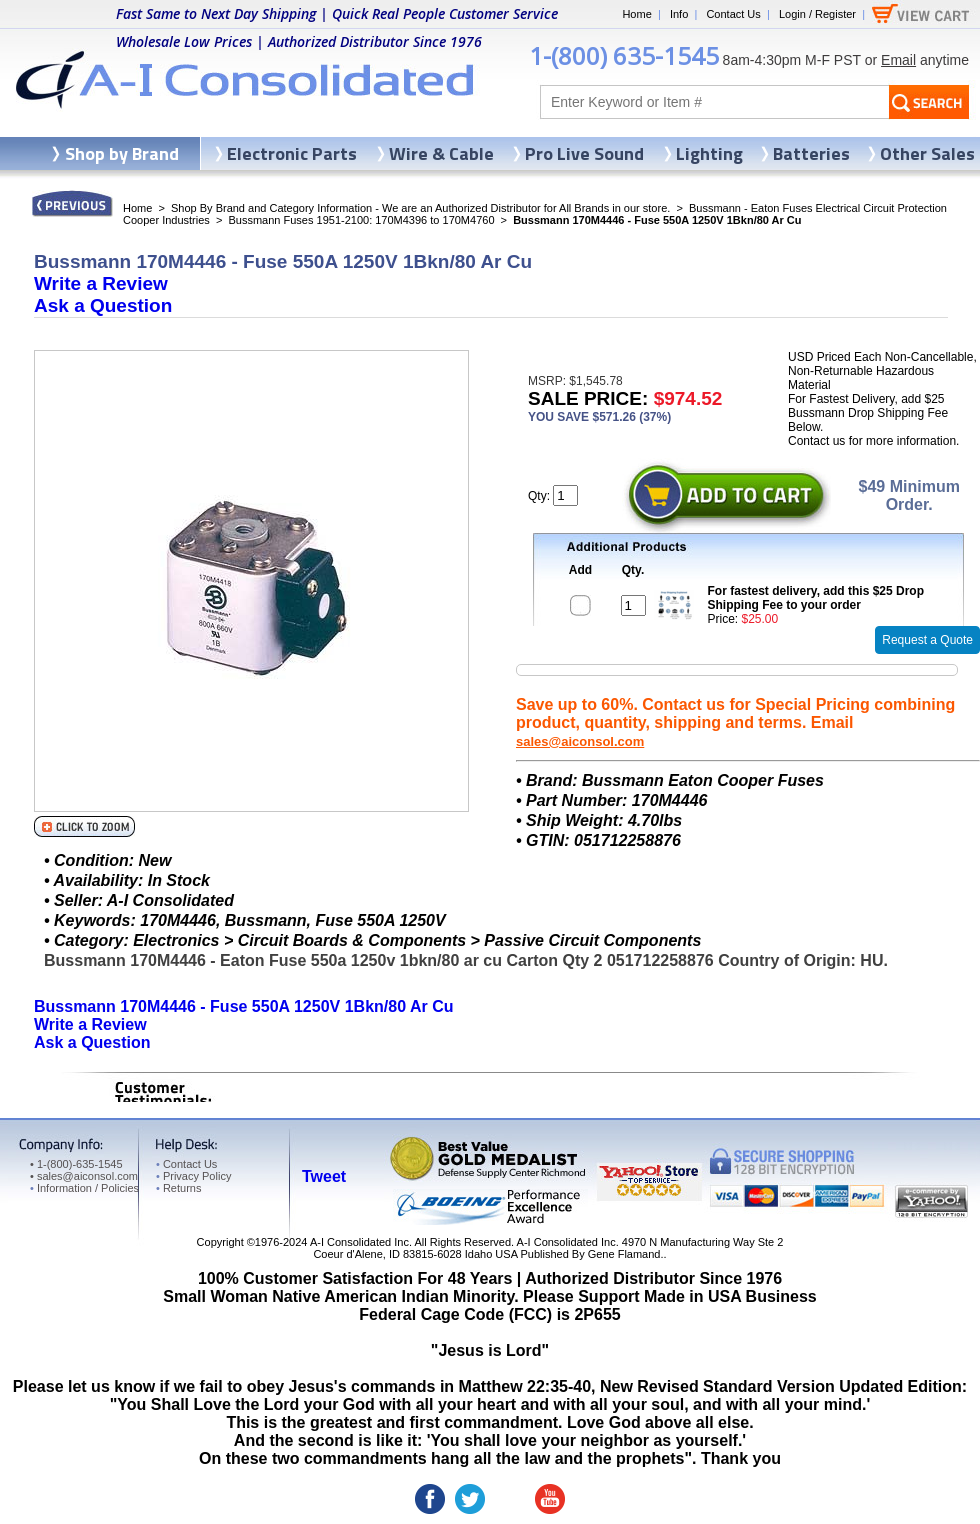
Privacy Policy (193, 1176)
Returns (178, 1188)
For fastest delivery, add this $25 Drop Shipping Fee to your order (816, 598)
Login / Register (817, 14)
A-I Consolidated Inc (359, 1242)
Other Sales (927, 153)
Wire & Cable (441, 153)
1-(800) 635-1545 (624, 55)
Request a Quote (927, 640)
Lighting (709, 153)
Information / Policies (84, 1188)
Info (679, 14)
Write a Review (101, 283)
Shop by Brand (122, 153)
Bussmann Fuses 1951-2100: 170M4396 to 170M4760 (361, 220)
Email (898, 60)
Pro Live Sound (584, 153)
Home (636, 14)
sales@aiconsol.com (580, 741)
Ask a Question (103, 305)
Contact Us (733, 14)
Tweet (324, 1176)
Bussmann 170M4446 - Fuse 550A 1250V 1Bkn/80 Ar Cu (243, 1006)
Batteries (811, 153)
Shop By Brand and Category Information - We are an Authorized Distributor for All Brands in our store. (420, 208)
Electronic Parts (292, 153)
